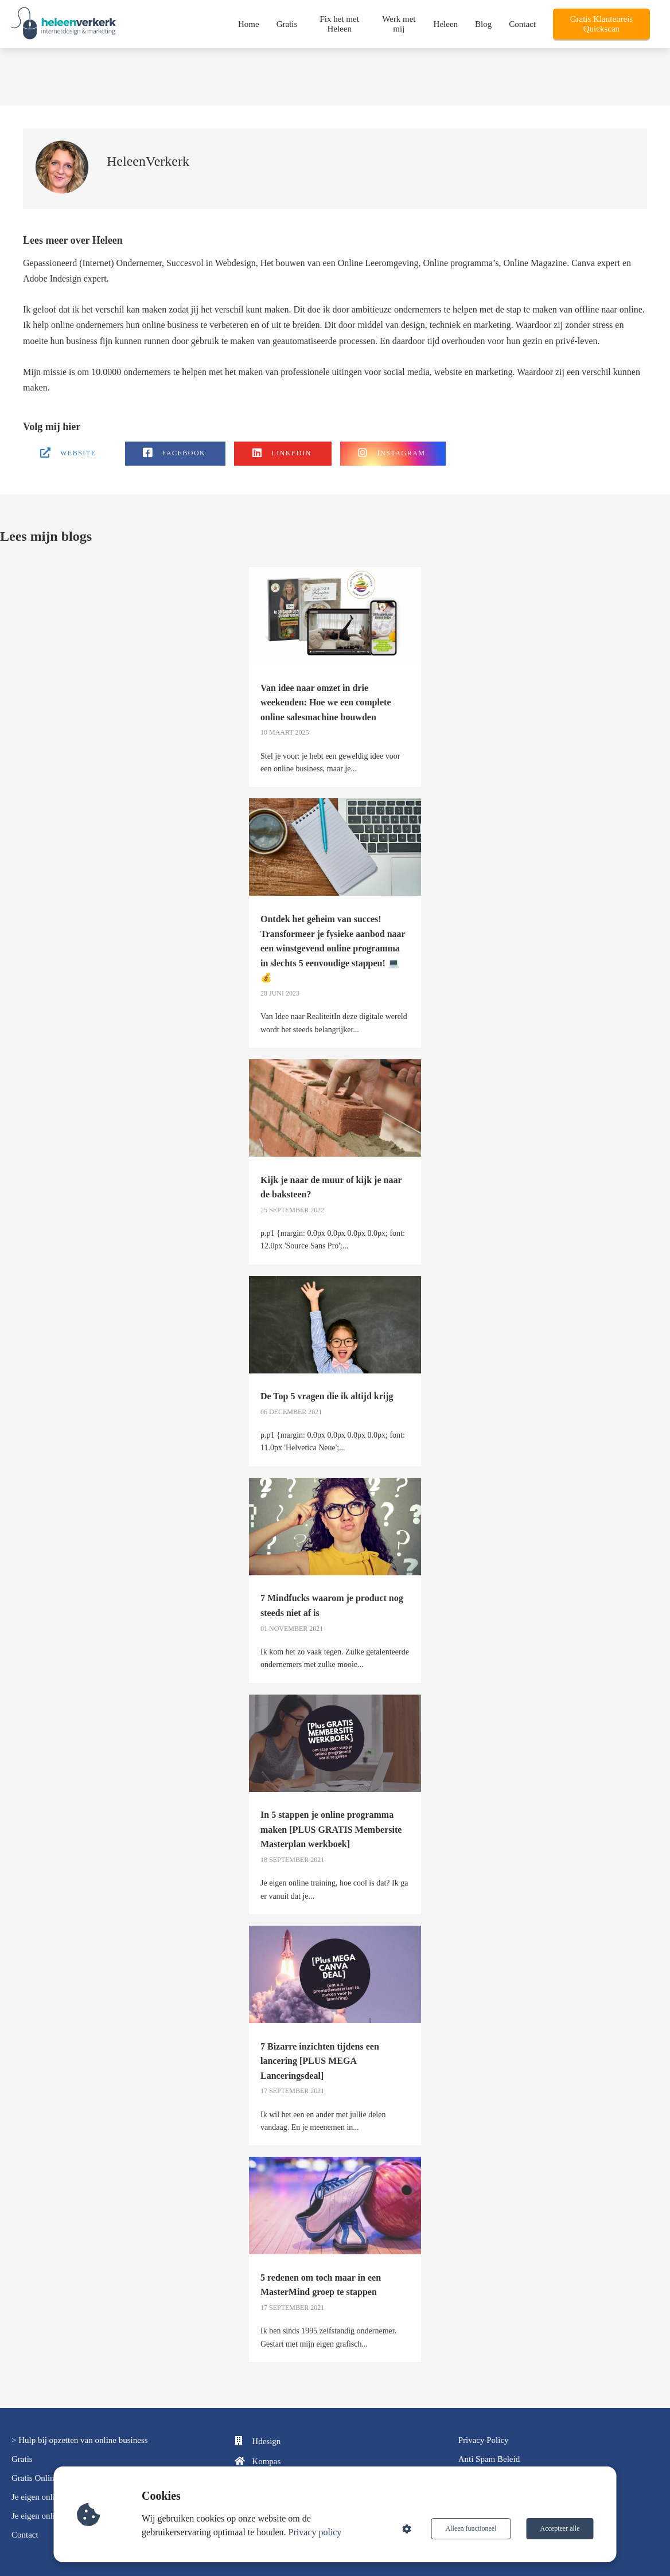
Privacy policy (315, 2532)
